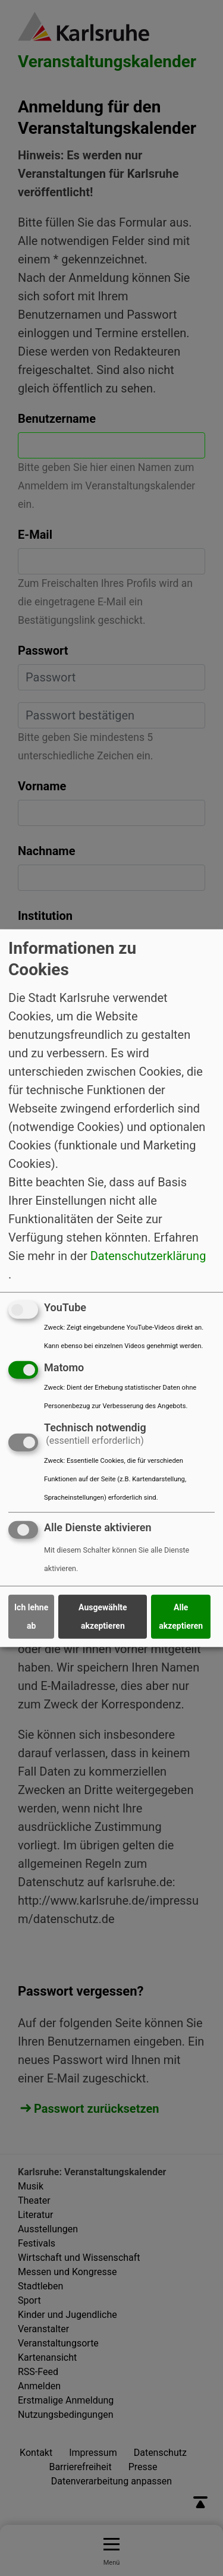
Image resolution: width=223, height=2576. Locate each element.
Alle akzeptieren (181, 1617)
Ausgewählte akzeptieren (102, 1617)
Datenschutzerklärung (148, 1256)
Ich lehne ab (31, 1617)
